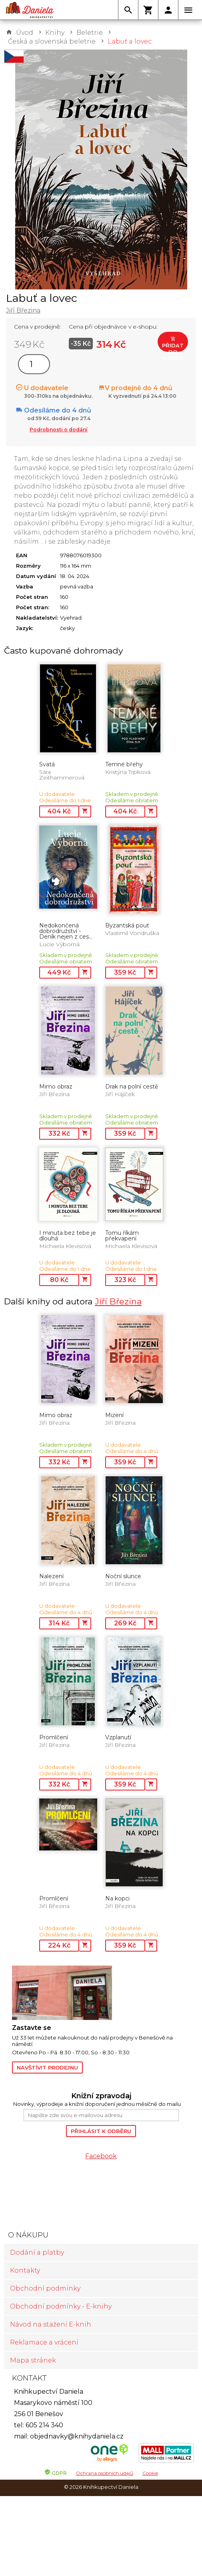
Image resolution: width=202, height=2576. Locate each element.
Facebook (101, 2156)
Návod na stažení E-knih (50, 2324)
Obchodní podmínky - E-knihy (61, 2306)
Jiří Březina (23, 310)
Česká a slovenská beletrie (52, 41)
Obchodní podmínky (45, 2288)
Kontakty (25, 2270)
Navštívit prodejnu (47, 2067)
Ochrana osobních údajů (104, 2473)
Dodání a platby (37, 2252)
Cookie (150, 2473)
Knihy (54, 32)
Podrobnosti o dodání (59, 430)
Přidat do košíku (173, 344)
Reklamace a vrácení (44, 2342)
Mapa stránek (33, 2360)
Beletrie (89, 32)
